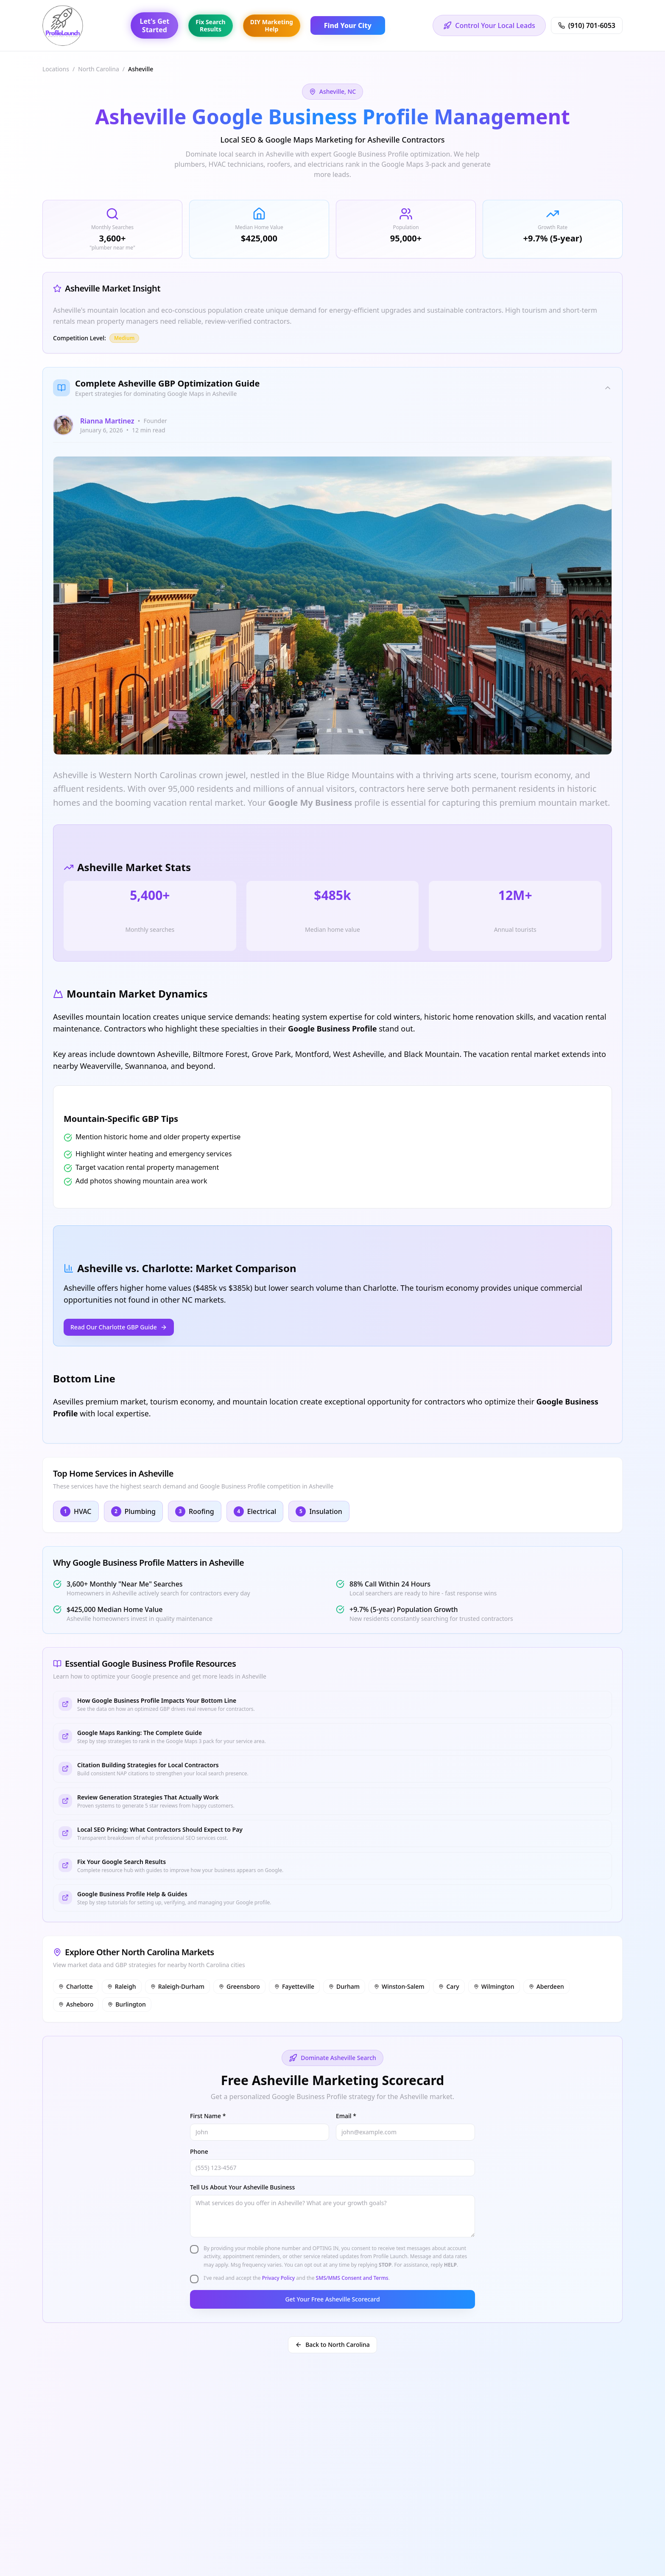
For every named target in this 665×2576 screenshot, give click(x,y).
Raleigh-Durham (177, 1986)
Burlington (127, 2004)
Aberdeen (546, 1986)
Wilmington (494, 1986)
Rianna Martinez (107, 421)
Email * (346, 2116)
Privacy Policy (278, 2278)
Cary (449, 1986)
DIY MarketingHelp (271, 26)
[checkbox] (194, 2249)
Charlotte (76, 1986)
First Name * (208, 2116)
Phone (199, 2151)
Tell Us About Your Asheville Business (242, 2187)
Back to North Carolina (332, 2345)
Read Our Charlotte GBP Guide (118, 1327)
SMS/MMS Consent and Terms (352, 2278)
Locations (55, 69)
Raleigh (121, 1986)
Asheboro (76, 2004)
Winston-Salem (399, 1986)
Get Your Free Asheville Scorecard (332, 2299)
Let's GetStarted (154, 25)
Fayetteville (294, 1986)
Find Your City (348, 25)
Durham (344, 1986)
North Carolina (98, 69)
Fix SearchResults (210, 26)
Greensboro (239, 1986)
